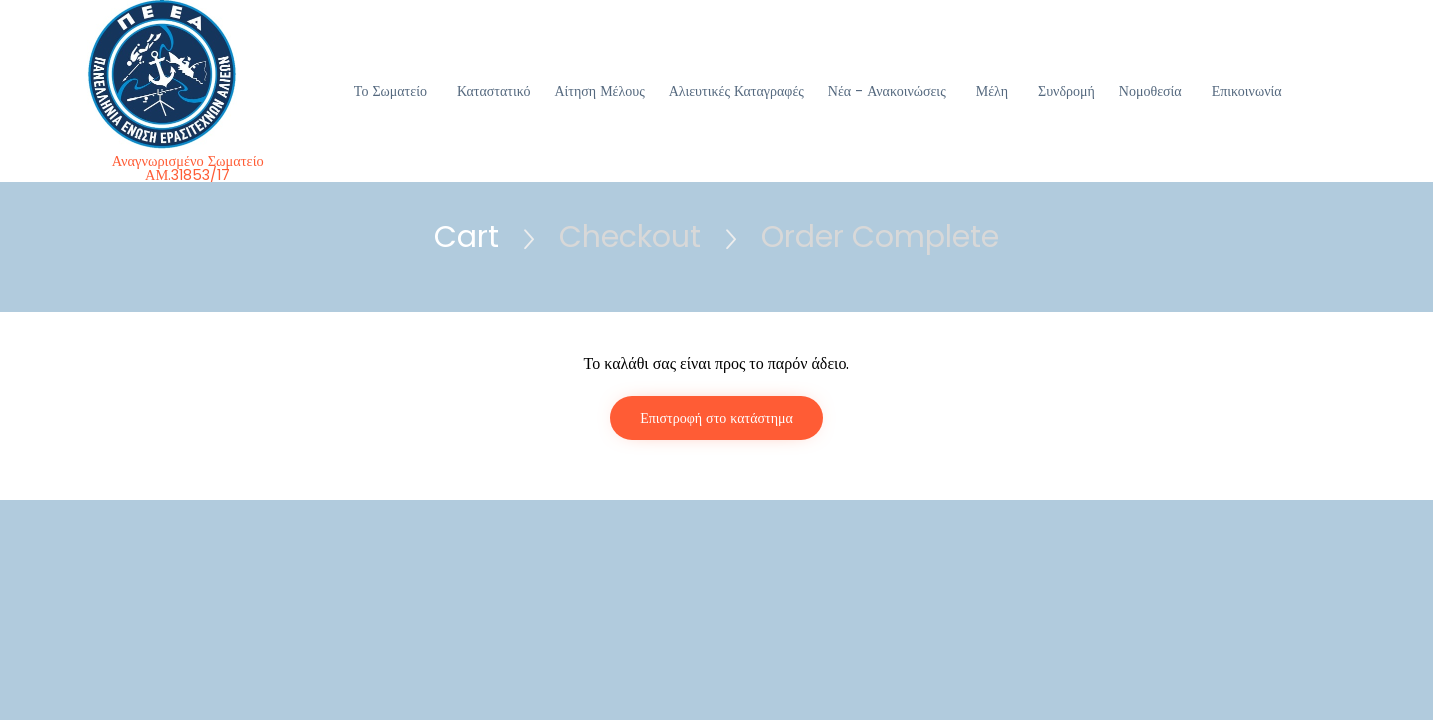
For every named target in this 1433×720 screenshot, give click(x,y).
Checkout (630, 237)
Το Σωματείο (390, 91)
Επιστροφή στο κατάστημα (716, 418)
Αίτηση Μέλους (599, 91)
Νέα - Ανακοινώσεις (887, 91)
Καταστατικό (494, 91)
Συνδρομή (1066, 91)
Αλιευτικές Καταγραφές (736, 91)
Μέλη (992, 91)
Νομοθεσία (1150, 91)
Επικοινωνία (1247, 91)
